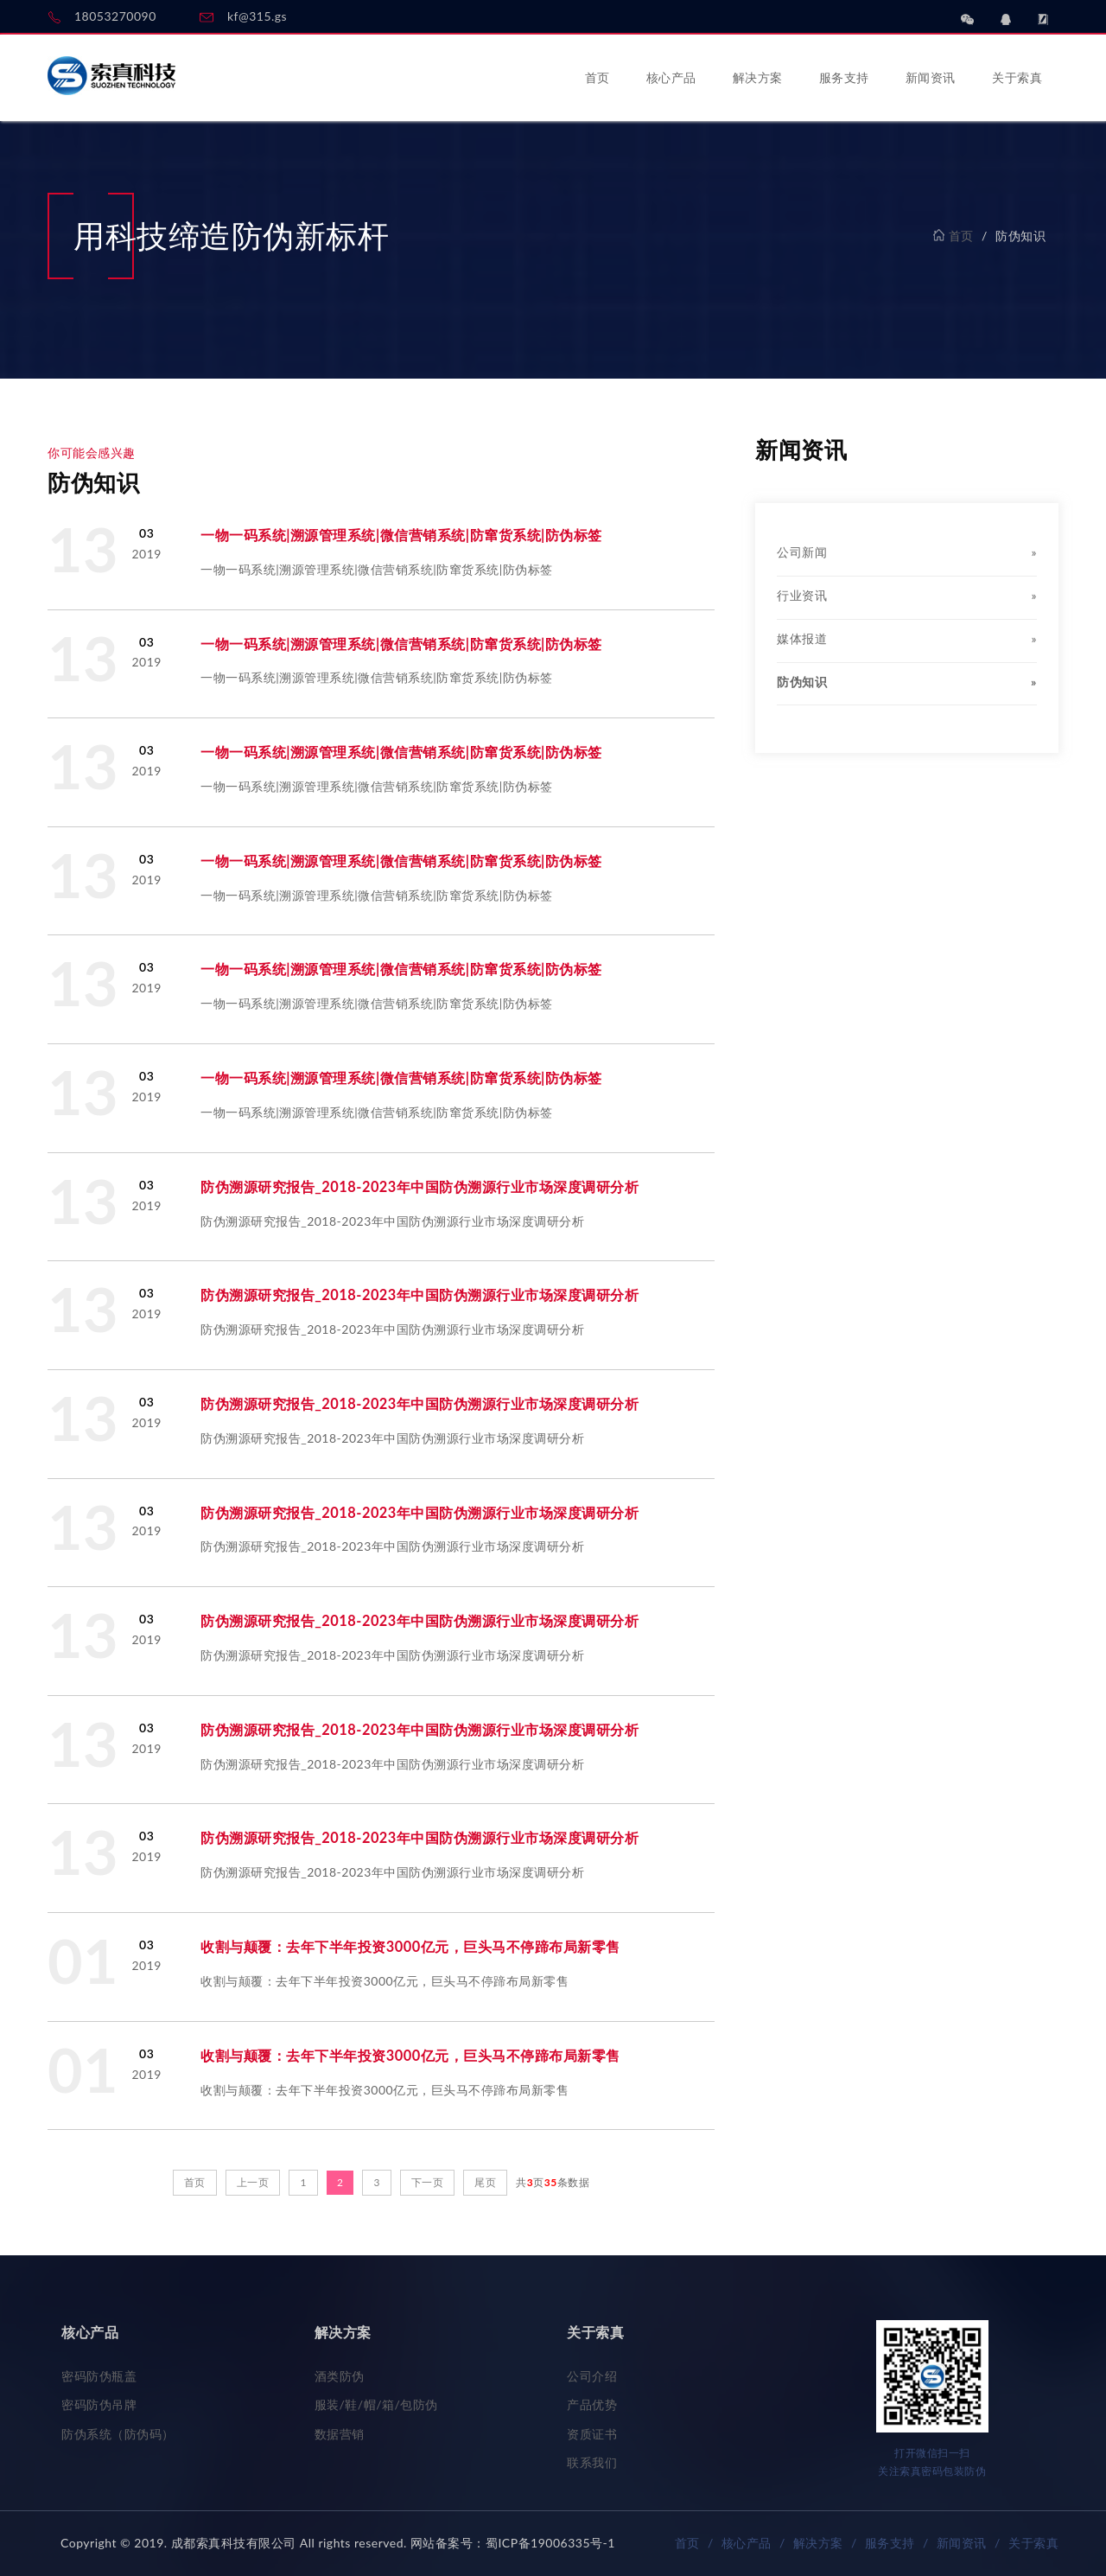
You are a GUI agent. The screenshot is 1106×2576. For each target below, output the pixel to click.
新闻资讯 (931, 77)
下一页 (427, 2182)
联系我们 (592, 2462)
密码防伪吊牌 (99, 2404)
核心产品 (671, 77)
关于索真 (1017, 77)
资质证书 (592, 2433)
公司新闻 (907, 552)
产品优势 (592, 2404)
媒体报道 (907, 638)
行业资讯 (907, 595)
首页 (597, 77)
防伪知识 (907, 682)
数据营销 (340, 2433)
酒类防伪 (340, 2376)
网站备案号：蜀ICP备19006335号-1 (512, 2542)
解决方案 (758, 77)
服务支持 (844, 77)
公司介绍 (592, 2376)
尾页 (485, 2182)
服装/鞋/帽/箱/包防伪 (376, 2404)
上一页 (253, 2182)
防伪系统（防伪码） (118, 2433)
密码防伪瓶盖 (99, 2376)
